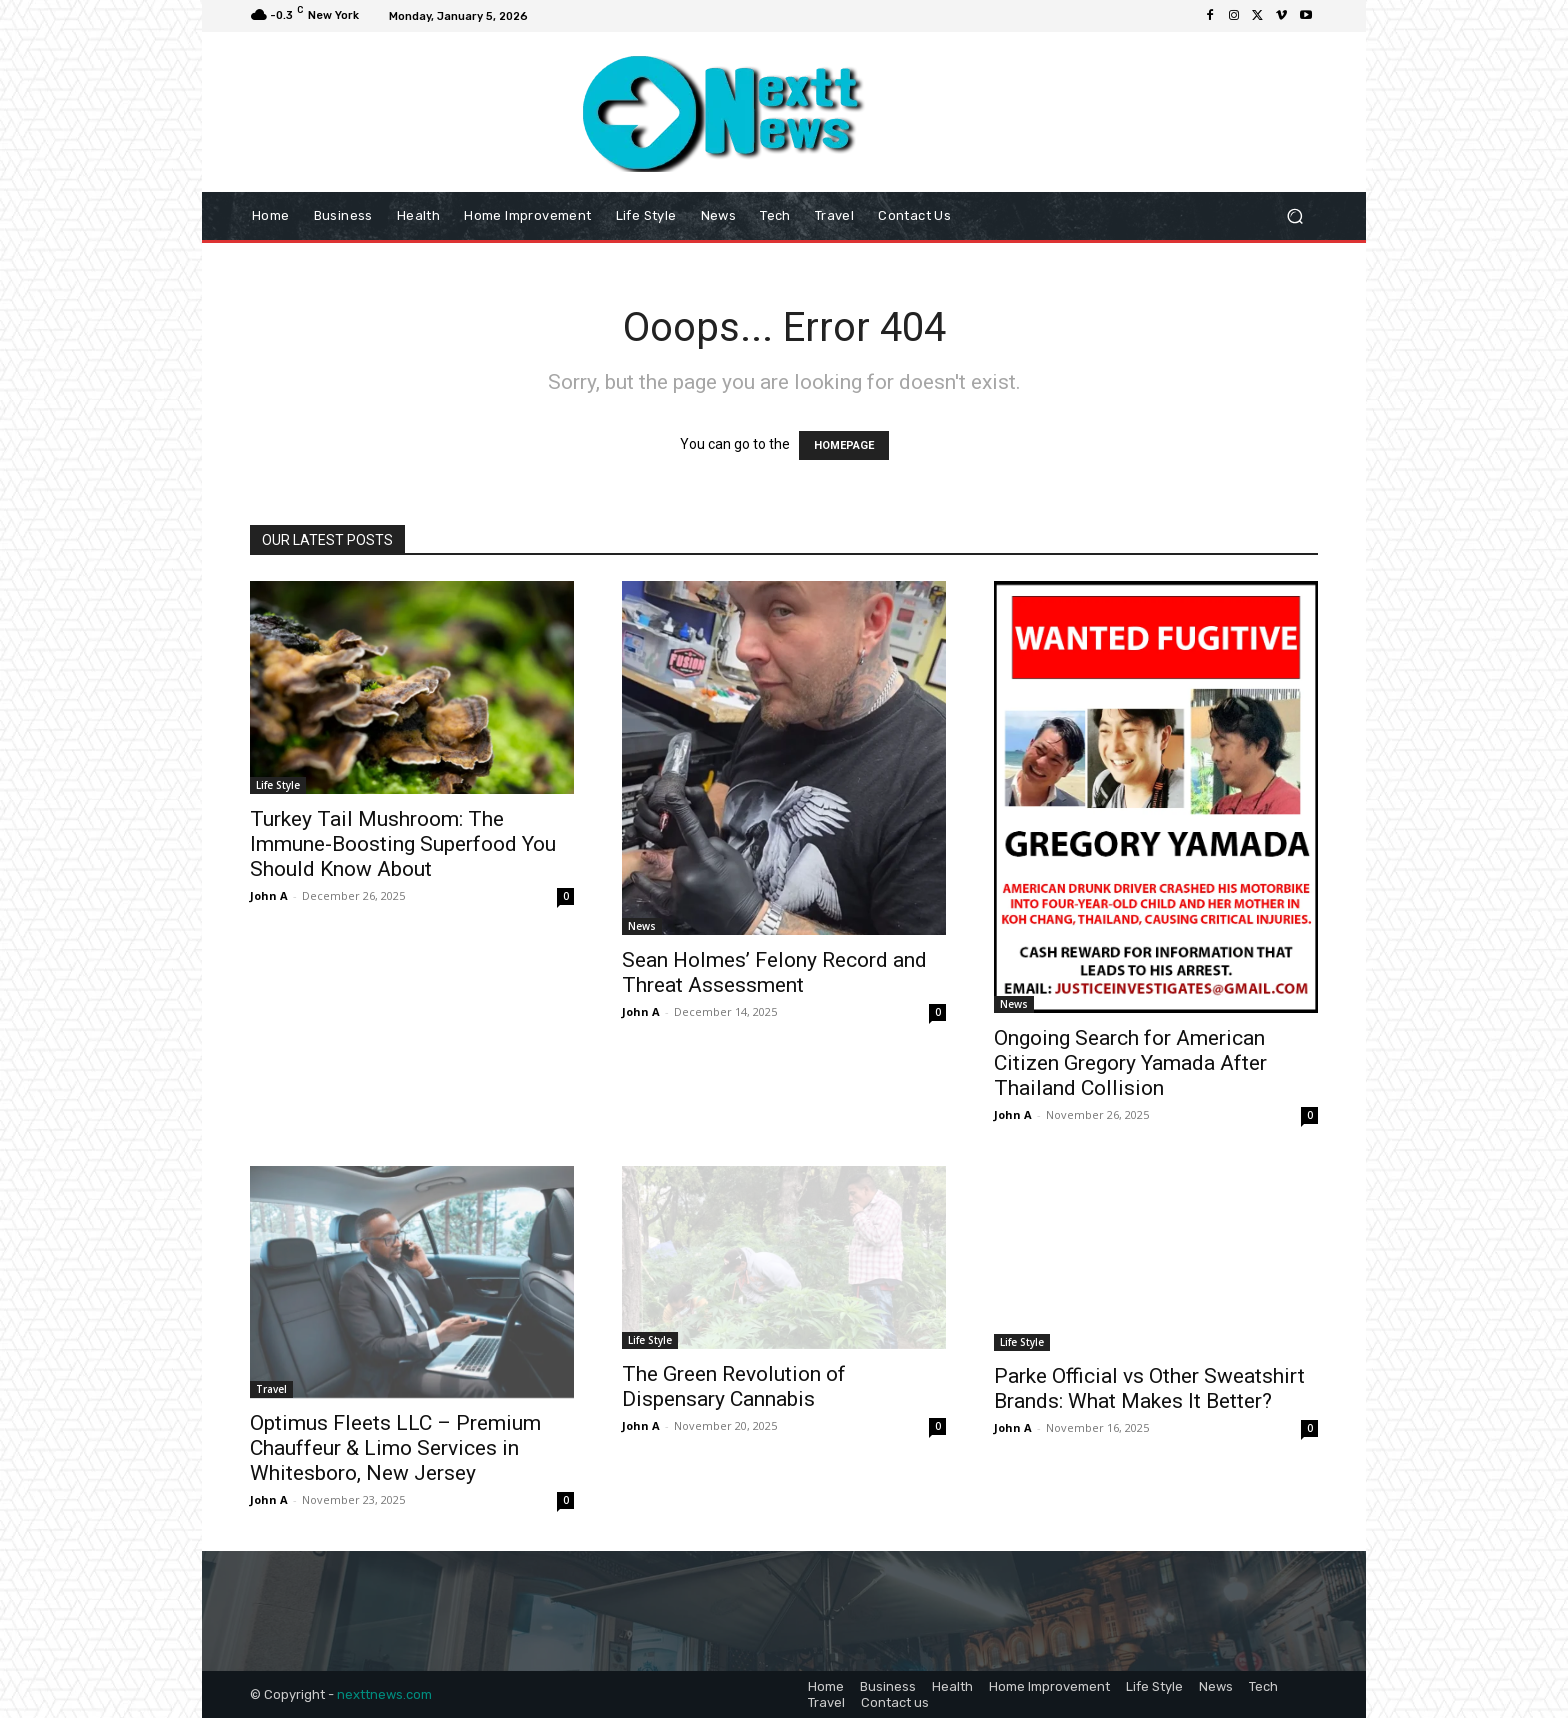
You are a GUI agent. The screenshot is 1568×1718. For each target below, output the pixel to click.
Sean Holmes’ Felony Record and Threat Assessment (774, 972)
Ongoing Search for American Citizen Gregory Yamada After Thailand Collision (1130, 1063)
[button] (1294, 216)
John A (269, 895)
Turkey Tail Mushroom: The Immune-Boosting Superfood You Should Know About (403, 844)
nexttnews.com (384, 1694)
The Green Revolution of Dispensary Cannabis (734, 1386)
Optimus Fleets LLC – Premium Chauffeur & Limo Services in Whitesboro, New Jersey (395, 1448)
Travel (271, 1389)
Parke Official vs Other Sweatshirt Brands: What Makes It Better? (1149, 1388)
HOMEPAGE (844, 445)
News (642, 926)
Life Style (278, 785)
